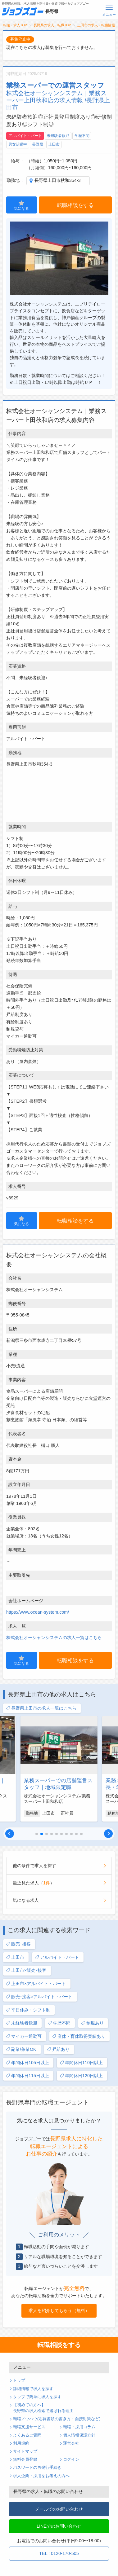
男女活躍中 (17, 144)
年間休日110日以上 (81, 2063)
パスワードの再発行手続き (37, 2467)
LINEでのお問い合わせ (59, 2526)
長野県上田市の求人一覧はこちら (41, 1708)
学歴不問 (82, 136)
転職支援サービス (29, 2427)
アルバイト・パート (25, 136)
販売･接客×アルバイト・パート (39, 1997)
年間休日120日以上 (81, 2076)
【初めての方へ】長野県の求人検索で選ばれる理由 (43, 2408)
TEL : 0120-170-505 (59, 2553)
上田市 (54, 144)
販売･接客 (18, 1944)
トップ (19, 2380)
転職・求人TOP (15, 25)
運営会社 (71, 2443)
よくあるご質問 (27, 2435)
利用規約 (21, 2443)
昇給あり (58, 2049)
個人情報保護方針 (79, 2435)
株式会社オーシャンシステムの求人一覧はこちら (54, 1637)
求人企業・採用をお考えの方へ (41, 2476)
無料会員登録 (25, 2459)
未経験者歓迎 (58, 136)
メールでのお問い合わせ (59, 2509)
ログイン (71, 2459)
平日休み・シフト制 (28, 2010)
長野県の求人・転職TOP (52, 25)
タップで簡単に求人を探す (37, 2397)
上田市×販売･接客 (26, 1970)
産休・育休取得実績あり (78, 2036)
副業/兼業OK (21, 2049)
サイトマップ (25, 2451)
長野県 (37, 144)
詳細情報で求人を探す (33, 2389)
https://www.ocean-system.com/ (37, 1612)
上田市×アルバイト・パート (36, 1984)
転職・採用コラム (79, 2427)
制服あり (92, 2023)
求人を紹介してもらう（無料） (59, 2310)
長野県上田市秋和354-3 (57, 180)
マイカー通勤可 (24, 2036)
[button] (9, 1833)
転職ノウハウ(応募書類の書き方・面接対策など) (56, 2419)
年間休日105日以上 (27, 2063)
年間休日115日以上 (27, 2076)
